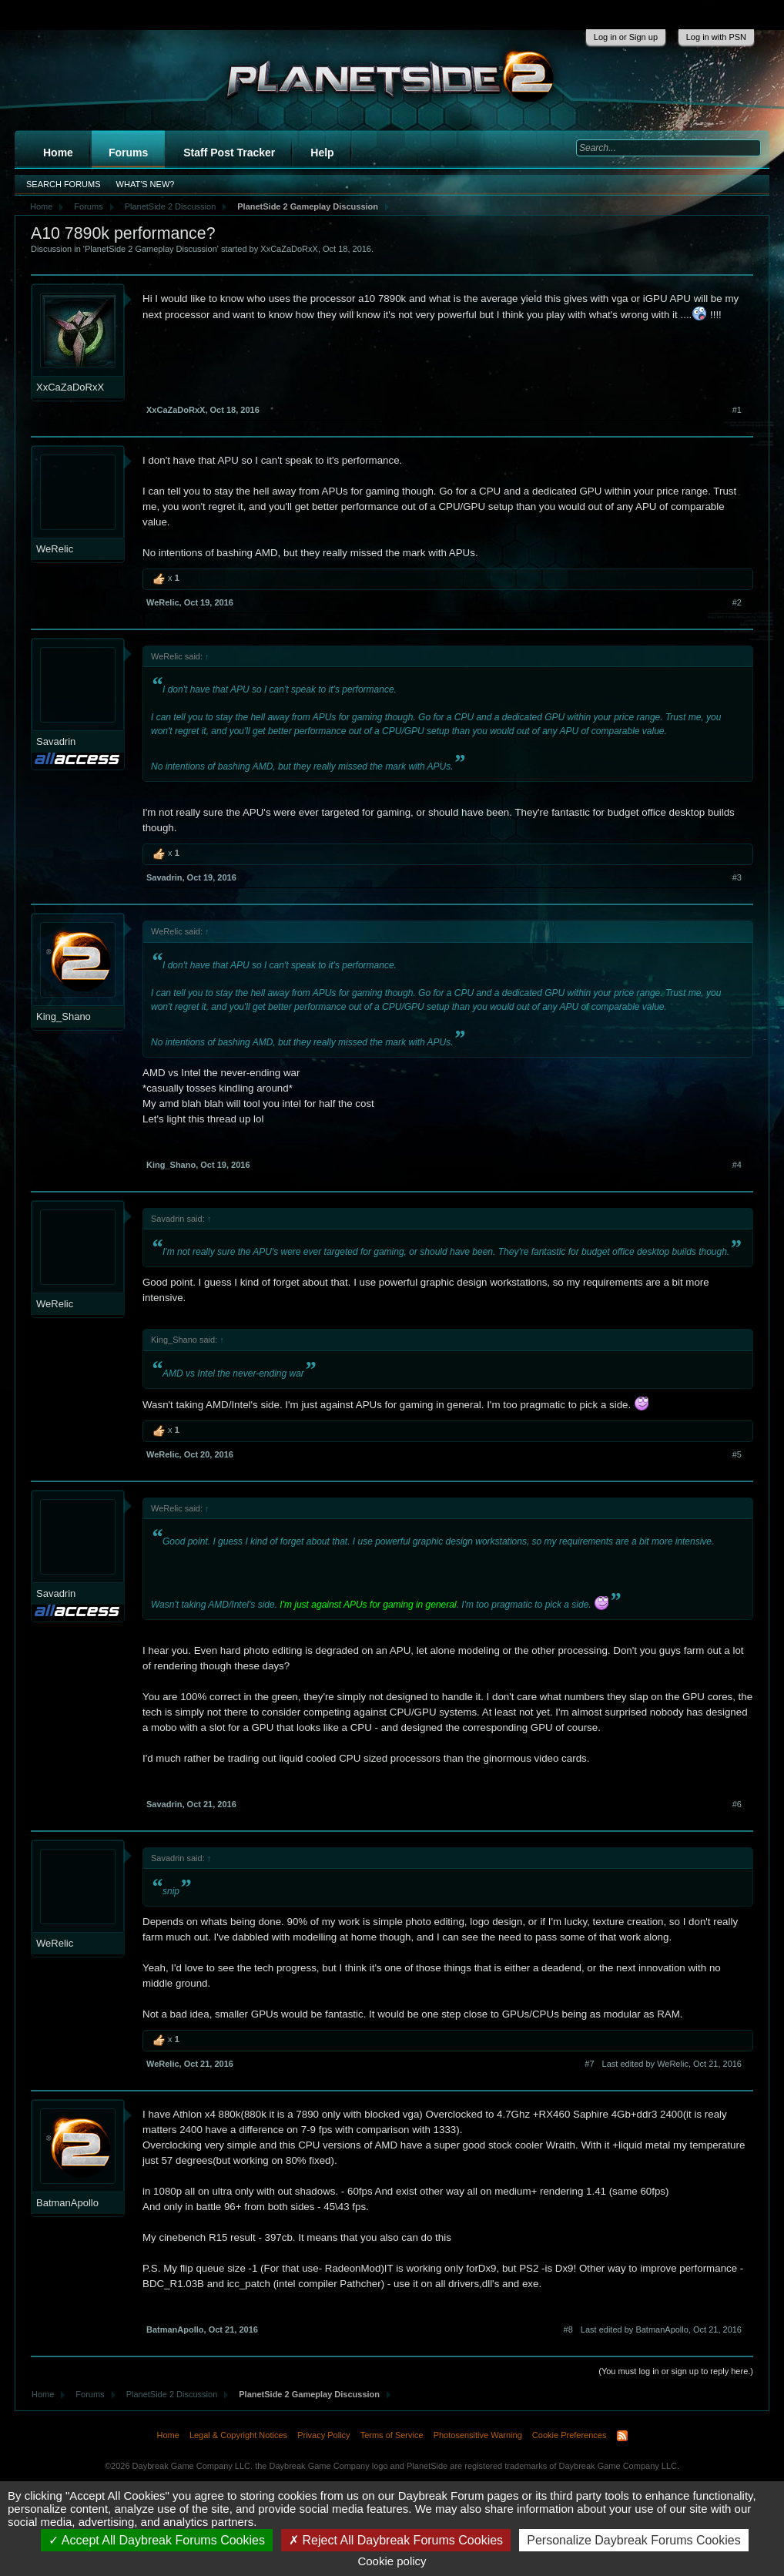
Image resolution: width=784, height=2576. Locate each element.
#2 (737, 602)
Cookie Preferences (569, 2435)
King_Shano (63, 1016)
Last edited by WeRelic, (672, 2063)
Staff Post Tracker (229, 152)
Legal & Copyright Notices (238, 2435)
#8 (568, 2329)
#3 (737, 877)
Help (321, 152)
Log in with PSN (716, 37)
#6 (737, 1804)
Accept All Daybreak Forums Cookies (157, 2540)
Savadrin (55, 741)
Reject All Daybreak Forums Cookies (396, 2540)
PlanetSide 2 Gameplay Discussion (151, 248)
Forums (128, 152)
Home (58, 152)
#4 (737, 1164)
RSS (622, 2435)
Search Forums (63, 184)
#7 (589, 2063)
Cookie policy (391, 2561)
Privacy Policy (323, 2435)
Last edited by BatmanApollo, (661, 2329)
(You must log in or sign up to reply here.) (675, 2371)
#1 (737, 409)
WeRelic (54, 549)
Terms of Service (392, 2435)
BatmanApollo (67, 2203)
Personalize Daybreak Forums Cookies (633, 2540)
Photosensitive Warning (478, 2435)
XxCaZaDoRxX (289, 248)
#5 (737, 1454)
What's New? (145, 184)
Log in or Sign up (626, 37)
